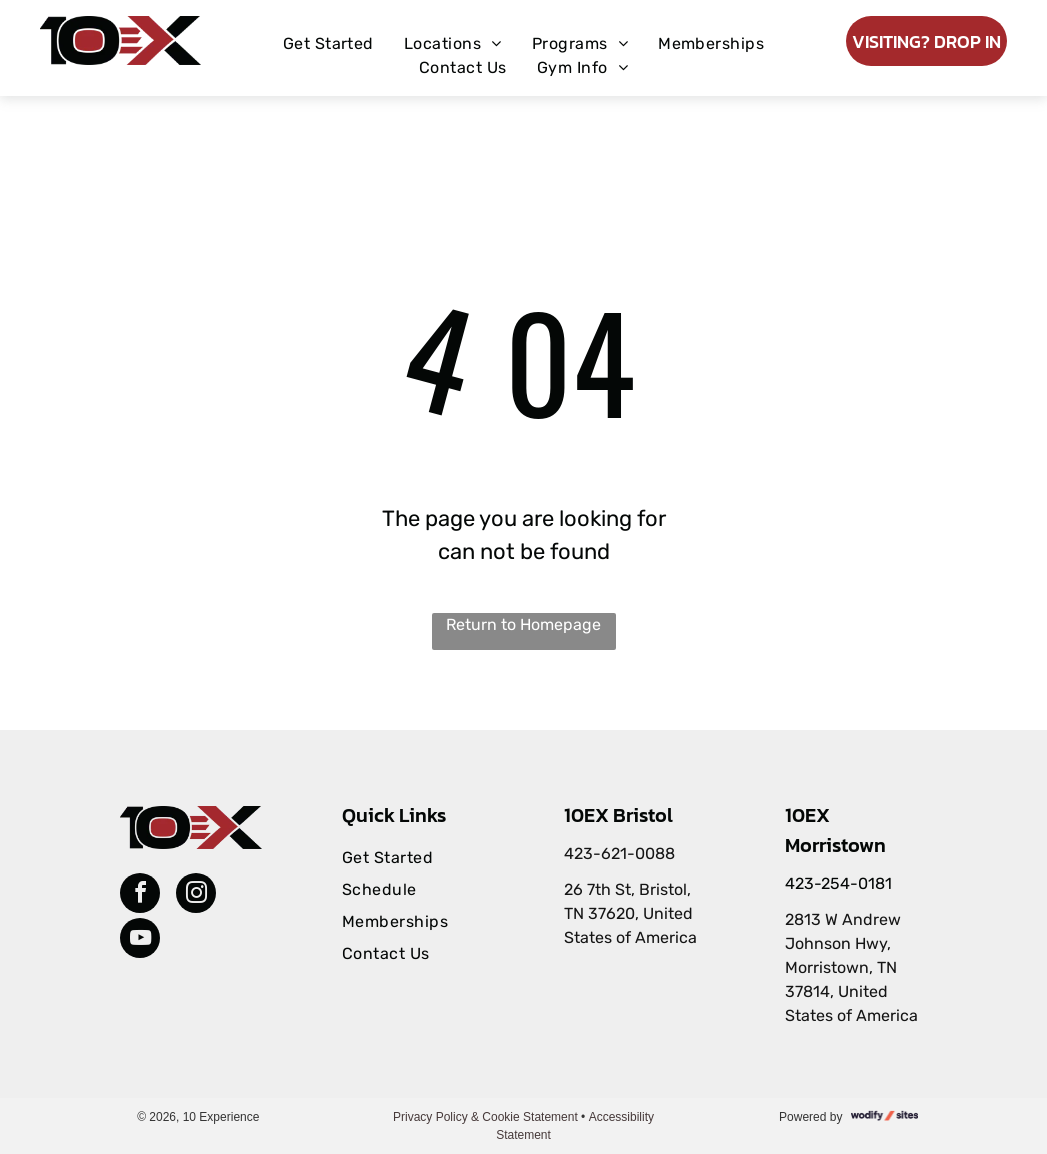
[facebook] (140, 895)
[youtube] (140, 940)
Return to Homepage (523, 624)
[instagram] (196, 895)
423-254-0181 (838, 883)
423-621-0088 (619, 853)
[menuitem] (328, 44)
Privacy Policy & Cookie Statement (485, 1117)
